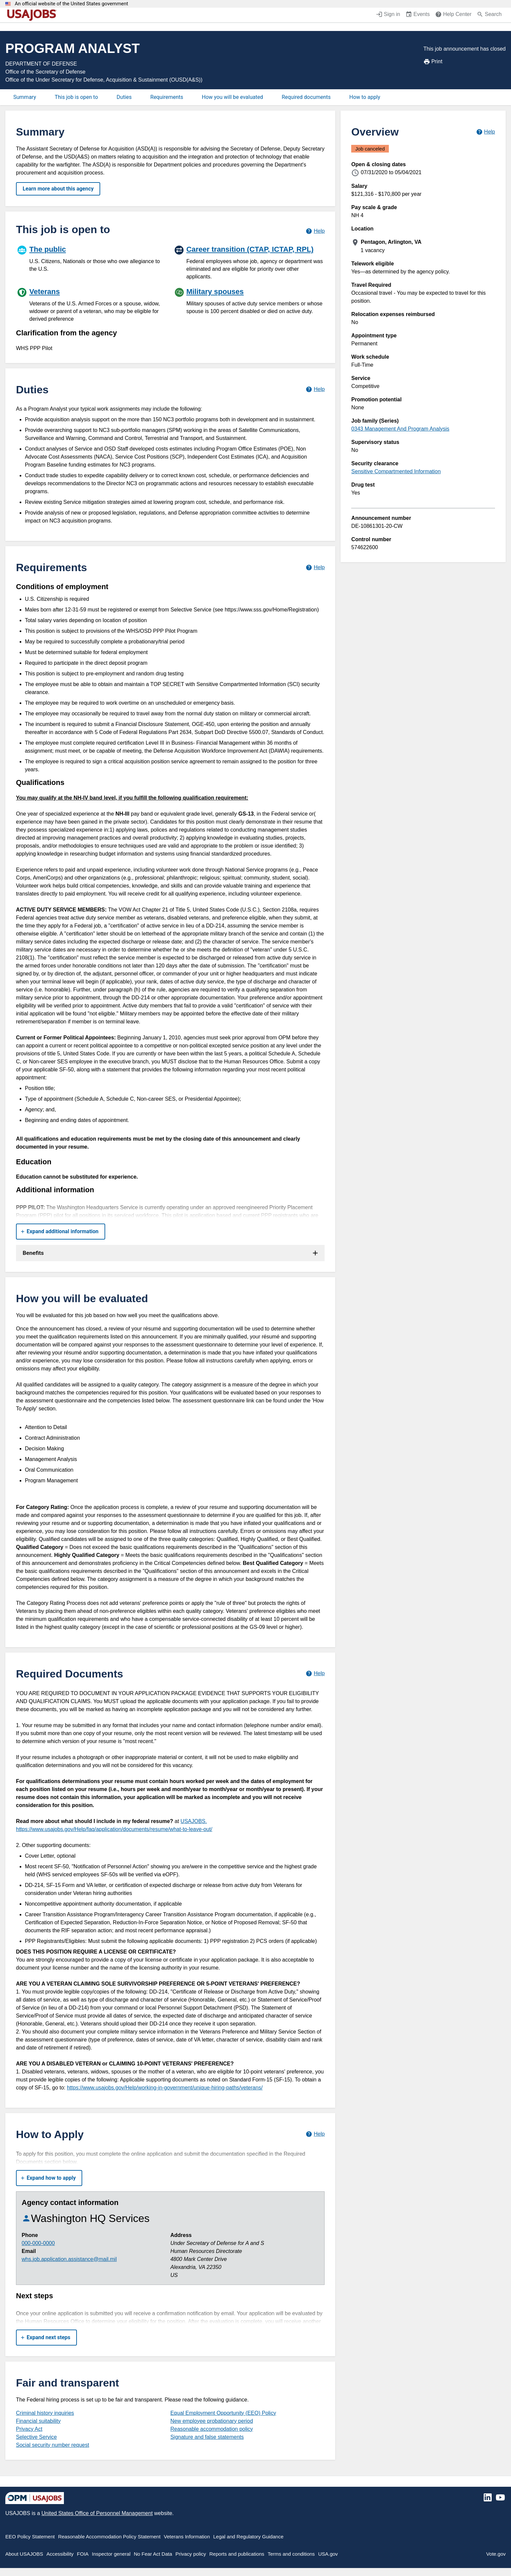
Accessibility (60, 2554)
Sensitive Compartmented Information (396, 471)
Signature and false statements (207, 2437)
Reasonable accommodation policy (211, 2429)
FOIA (83, 2554)
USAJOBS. (193, 1821)
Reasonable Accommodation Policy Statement (109, 2536)
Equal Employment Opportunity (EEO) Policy (223, 2413)
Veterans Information (187, 2536)
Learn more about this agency (58, 188)
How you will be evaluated (232, 97)
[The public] (91, 257)
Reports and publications (236, 2554)
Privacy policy (190, 2554)
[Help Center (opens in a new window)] (453, 15)
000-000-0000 (38, 2243)
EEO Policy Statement (30, 2536)
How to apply (364, 97)
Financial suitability (38, 2421)
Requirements (166, 97)
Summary (24, 97)
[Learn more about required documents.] (315, 1673)
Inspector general (111, 2554)
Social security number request (52, 2445)
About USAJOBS (24, 2554)
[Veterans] (91, 304)
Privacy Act (29, 2429)
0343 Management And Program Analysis (400, 429)
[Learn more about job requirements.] (315, 567)
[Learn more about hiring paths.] (315, 231)
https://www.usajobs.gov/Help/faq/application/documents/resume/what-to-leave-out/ (114, 1829)
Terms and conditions (291, 2554)
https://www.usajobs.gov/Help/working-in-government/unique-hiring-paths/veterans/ (165, 2087)
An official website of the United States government (71, 3)
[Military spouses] (249, 300)
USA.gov (328, 2554)
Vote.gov (496, 2554)
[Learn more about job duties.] (315, 389)
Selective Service (36, 2437)
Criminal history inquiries (45, 2413)
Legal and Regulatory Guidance (248, 2536)
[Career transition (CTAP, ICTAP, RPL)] (249, 261)
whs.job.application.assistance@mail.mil (69, 2259)
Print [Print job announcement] (432, 61)
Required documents (306, 97)
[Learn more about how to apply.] (315, 2134)
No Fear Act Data (153, 2554)
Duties (124, 97)
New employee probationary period (211, 2421)
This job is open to (76, 97)
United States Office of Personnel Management (96, 2513)
